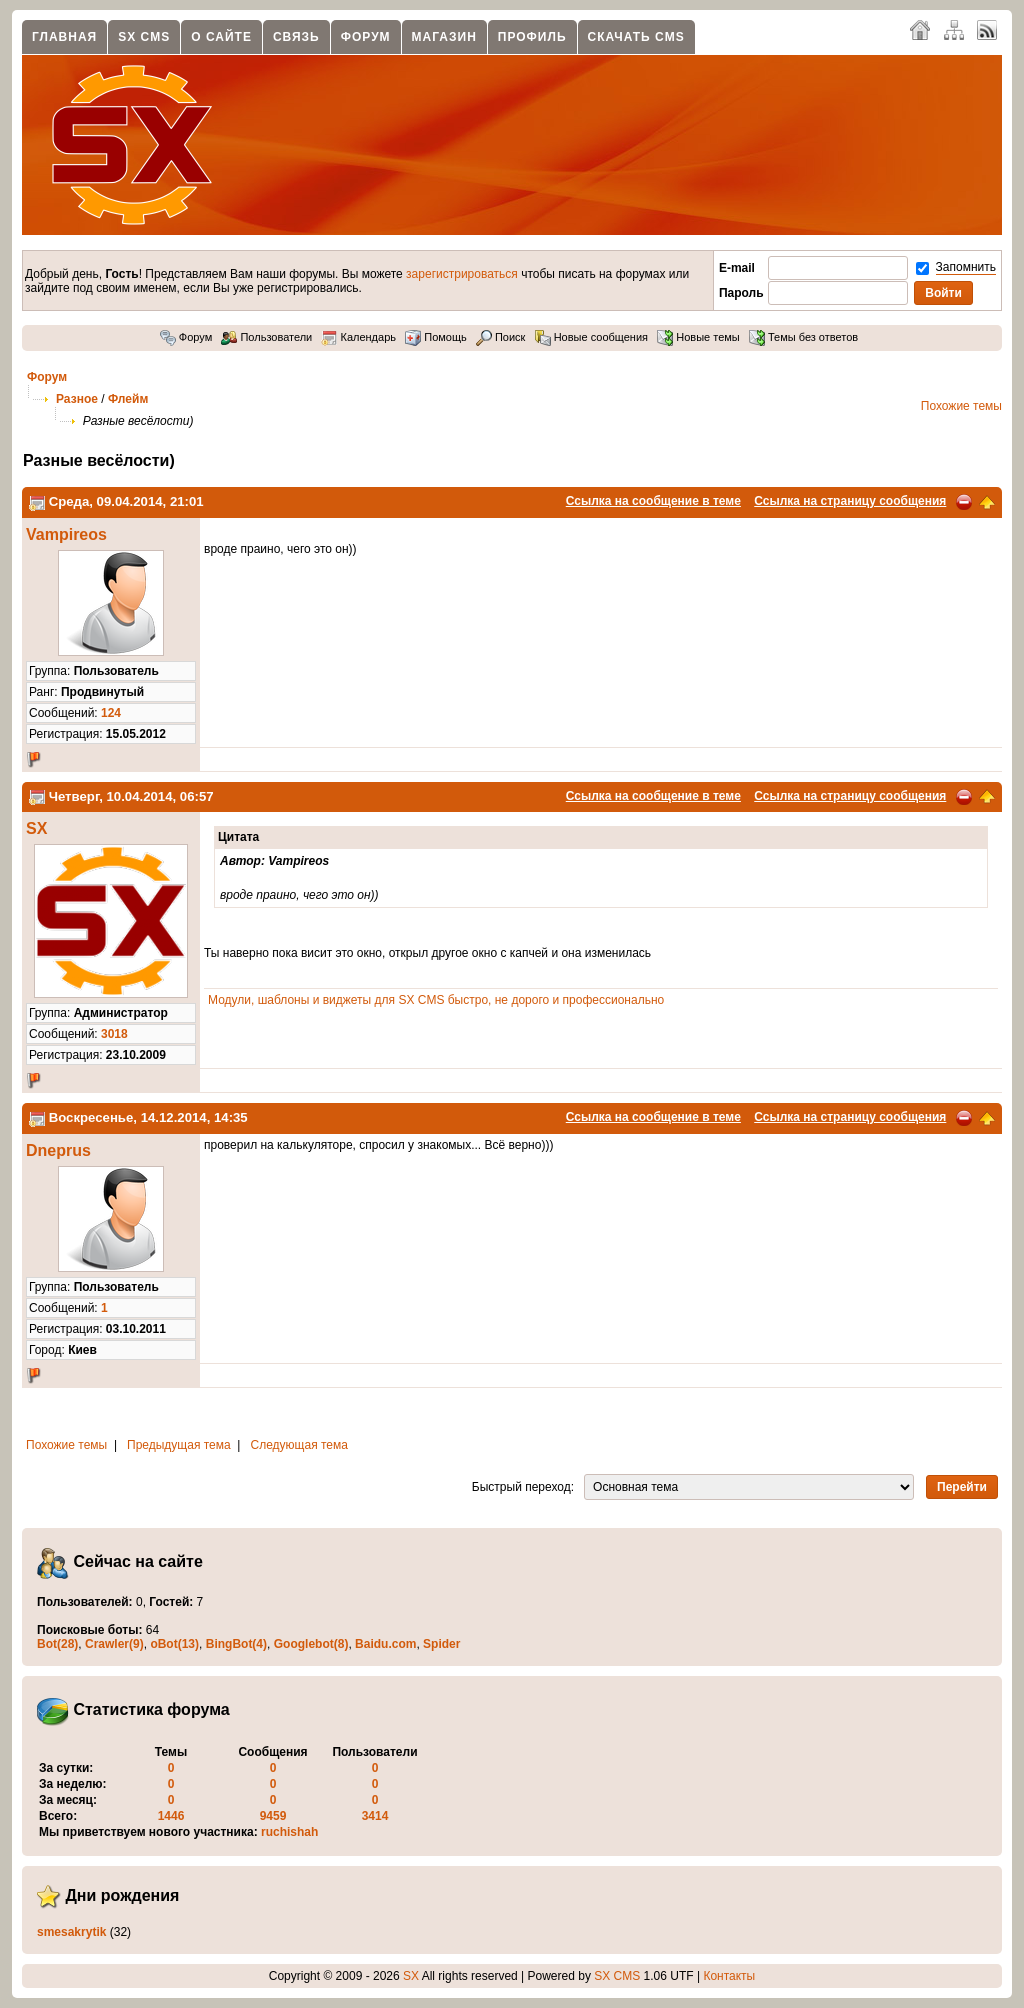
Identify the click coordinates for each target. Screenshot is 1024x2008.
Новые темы (698, 337)
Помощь (436, 337)
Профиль (532, 37)
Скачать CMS (636, 37)
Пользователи (266, 337)
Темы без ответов (803, 337)
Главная (64, 37)
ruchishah (289, 1832)
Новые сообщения (591, 337)
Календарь (358, 337)
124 (111, 713)
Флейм (128, 399)
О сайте (221, 37)
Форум (366, 37)
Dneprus (58, 1150)
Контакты (729, 1976)
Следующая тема (299, 1445)
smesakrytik (71, 1932)
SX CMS (144, 37)
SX (36, 828)
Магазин (444, 37)
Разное (77, 399)
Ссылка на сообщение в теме (653, 501)
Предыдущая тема (179, 1445)
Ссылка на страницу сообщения (850, 501)
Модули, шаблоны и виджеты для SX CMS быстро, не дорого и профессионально (436, 1000)
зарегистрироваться (462, 274)
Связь (296, 37)
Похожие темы (961, 406)
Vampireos (66, 534)
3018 (114, 1034)
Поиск (501, 337)
